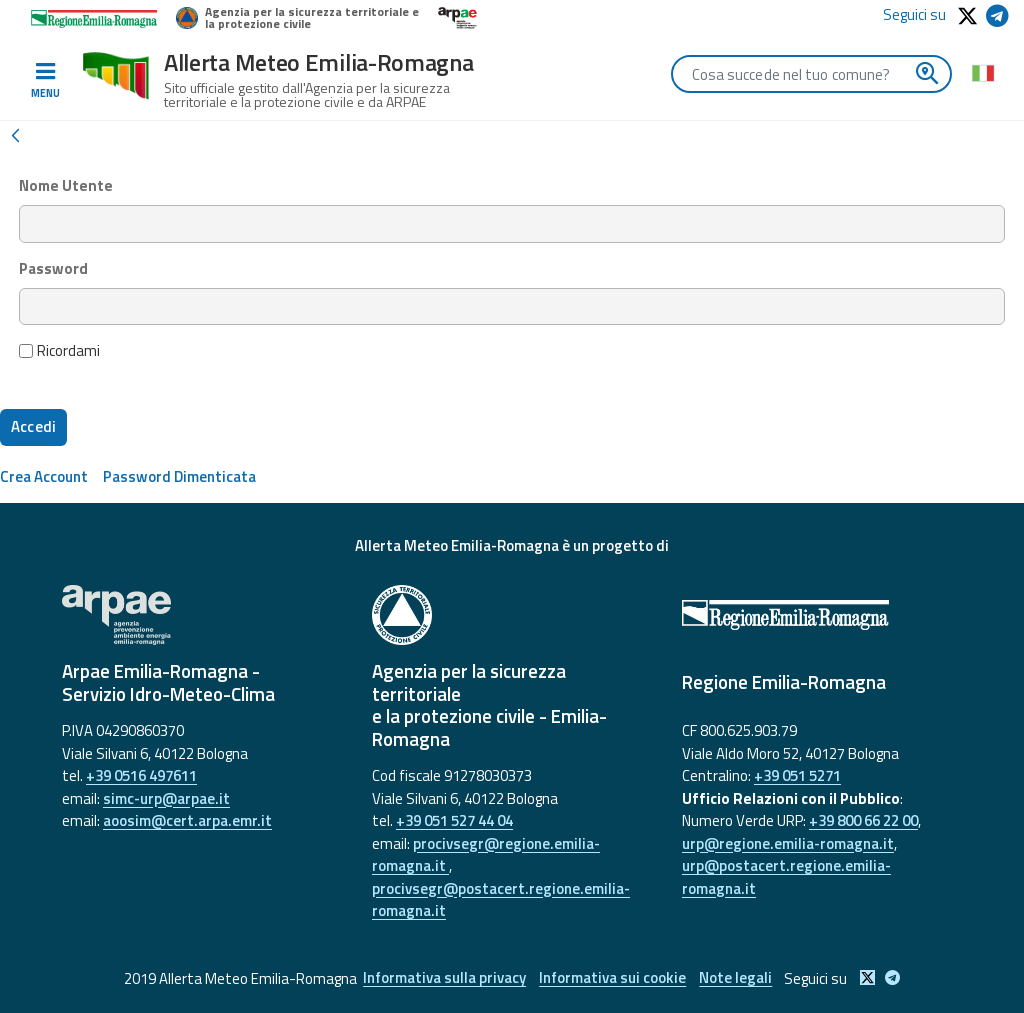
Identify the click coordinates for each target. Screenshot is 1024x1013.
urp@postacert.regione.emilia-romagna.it (786, 877)
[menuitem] (44, 476)
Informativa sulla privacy (442, 978)
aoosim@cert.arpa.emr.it (187, 820)
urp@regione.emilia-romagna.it (788, 843)
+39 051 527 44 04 (454, 820)
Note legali (737, 978)
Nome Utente (66, 186)
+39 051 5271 (797, 775)
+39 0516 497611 (141, 775)
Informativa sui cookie (612, 978)
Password (53, 269)
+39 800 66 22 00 (863, 820)
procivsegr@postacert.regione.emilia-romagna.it (501, 900)
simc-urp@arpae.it (166, 798)
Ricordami (60, 351)
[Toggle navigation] (45, 81)
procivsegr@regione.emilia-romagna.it (486, 855)
